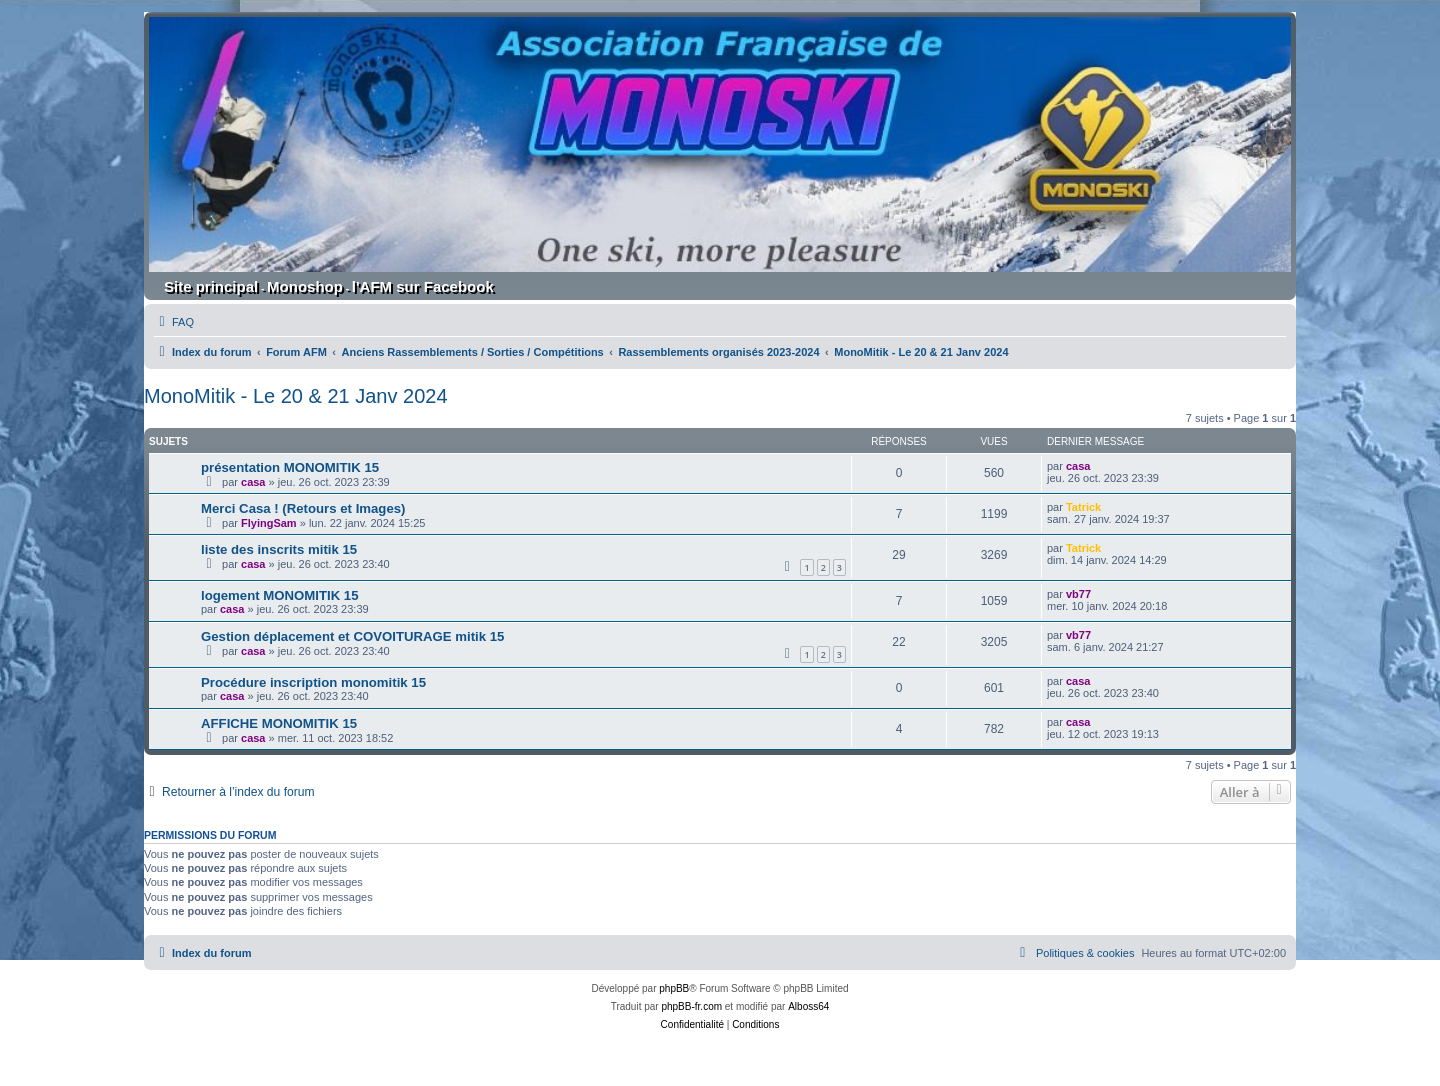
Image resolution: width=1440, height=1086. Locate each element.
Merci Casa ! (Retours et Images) (303, 508)
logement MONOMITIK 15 (280, 595)
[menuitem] (174, 322)
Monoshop (305, 286)
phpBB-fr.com (691, 1006)
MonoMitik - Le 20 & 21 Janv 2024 (296, 396)
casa (253, 482)
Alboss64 (808, 1006)
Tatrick (1083, 507)
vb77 (1078, 594)
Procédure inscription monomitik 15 (313, 682)
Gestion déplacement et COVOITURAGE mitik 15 (352, 636)
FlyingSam (269, 523)
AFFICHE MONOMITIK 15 (279, 723)
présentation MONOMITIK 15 (290, 467)
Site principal (211, 286)
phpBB (674, 988)
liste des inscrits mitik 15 (279, 549)
